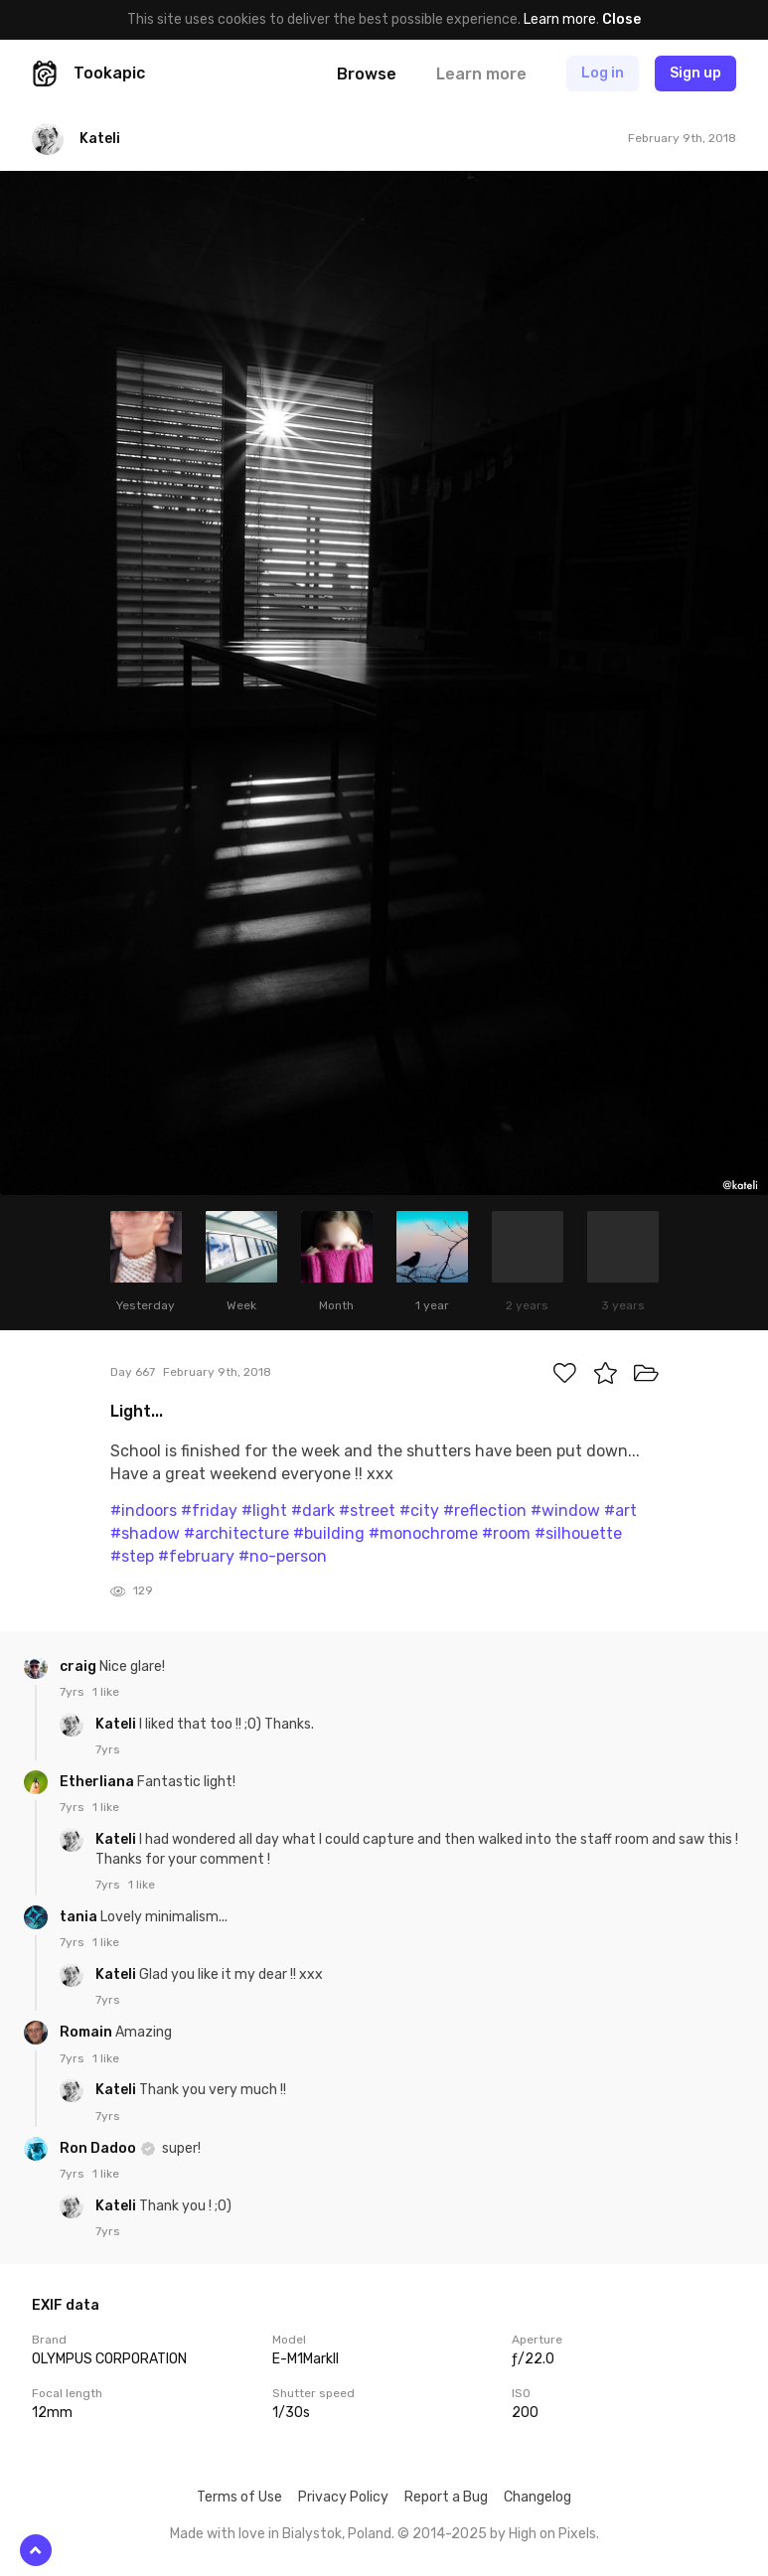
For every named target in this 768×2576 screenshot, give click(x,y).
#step (132, 1556)
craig (79, 1666)
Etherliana (98, 1781)
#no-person (282, 1556)
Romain (87, 2032)
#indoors (143, 1510)
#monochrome (423, 1533)
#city (419, 1510)
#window (565, 1510)
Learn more (560, 19)
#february (196, 1556)
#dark (313, 1510)
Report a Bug (446, 2497)
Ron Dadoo (99, 2148)
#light (264, 1510)
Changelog (537, 2497)
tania (80, 1916)
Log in (602, 73)
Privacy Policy (343, 2497)
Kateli (117, 1724)
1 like (105, 1692)
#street (367, 1510)
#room (506, 1533)
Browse (366, 74)
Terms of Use (239, 2497)
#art (620, 1510)
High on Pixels (552, 2533)
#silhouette (578, 1533)
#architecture (236, 1533)
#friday (209, 1510)
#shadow (145, 1533)
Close (621, 19)
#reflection (485, 1510)
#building (329, 1533)
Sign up (695, 73)
